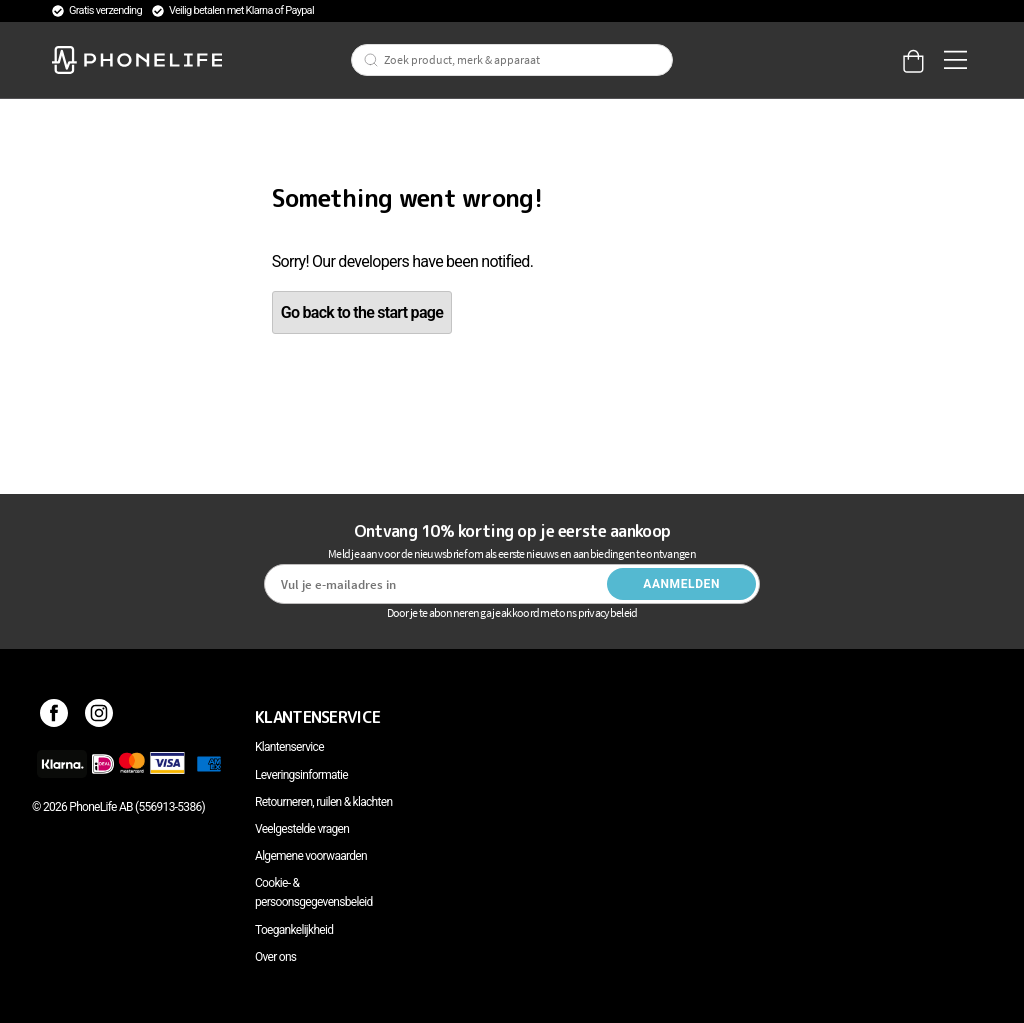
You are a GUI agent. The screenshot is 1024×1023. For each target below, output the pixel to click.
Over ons (275, 957)
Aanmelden (681, 584)
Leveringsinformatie (301, 775)
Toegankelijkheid (294, 930)
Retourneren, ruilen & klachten (323, 802)
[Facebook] (54, 717)
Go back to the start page (362, 312)
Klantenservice (289, 747)
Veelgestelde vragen (302, 829)
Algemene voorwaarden (311, 856)
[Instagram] (99, 717)
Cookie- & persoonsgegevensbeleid (314, 892)
